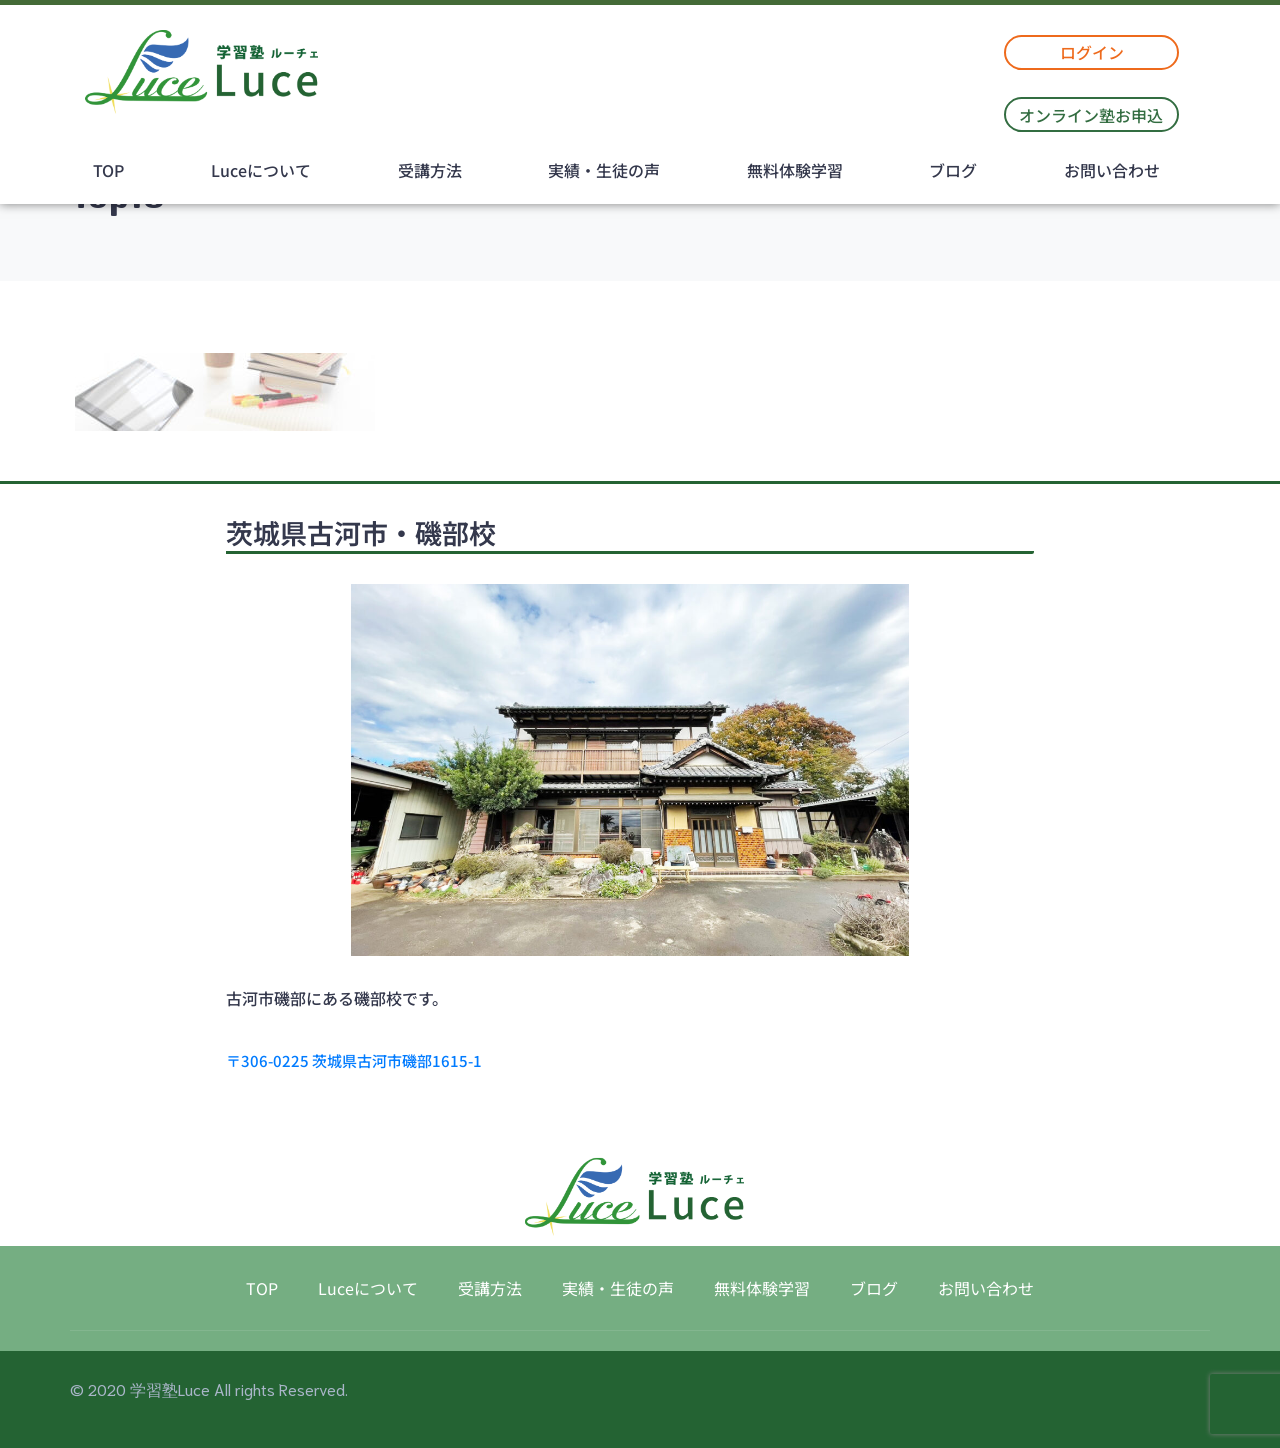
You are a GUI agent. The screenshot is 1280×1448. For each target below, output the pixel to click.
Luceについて (261, 170)
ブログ (953, 170)
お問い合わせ (1112, 170)
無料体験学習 (795, 170)
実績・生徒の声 (604, 170)
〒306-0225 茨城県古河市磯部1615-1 (354, 1060)
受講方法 (430, 170)
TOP (108, 170)
